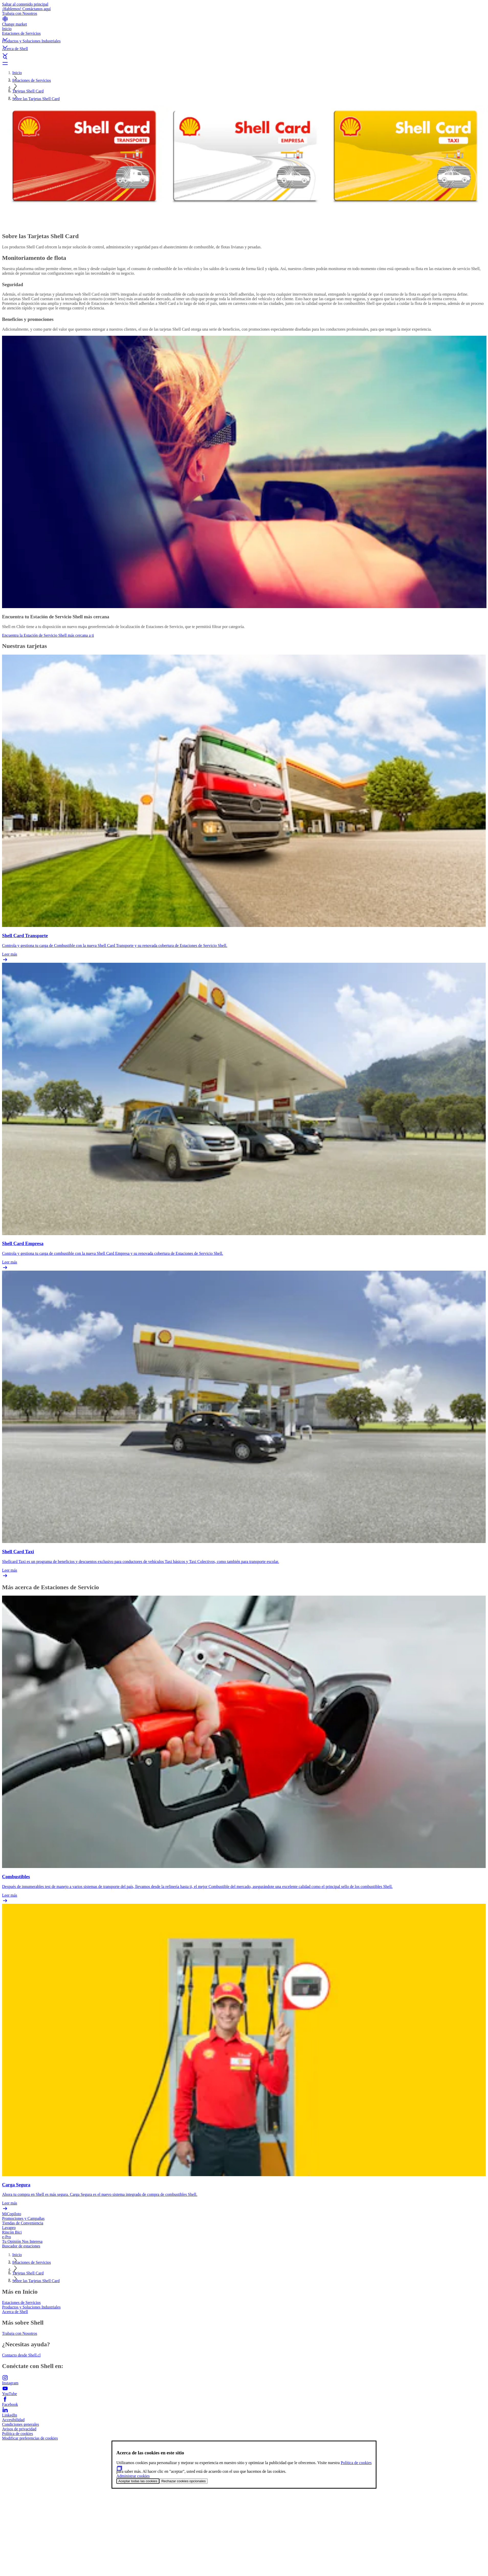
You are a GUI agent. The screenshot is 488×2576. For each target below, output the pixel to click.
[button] (244, 35)
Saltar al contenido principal (25, 4)
